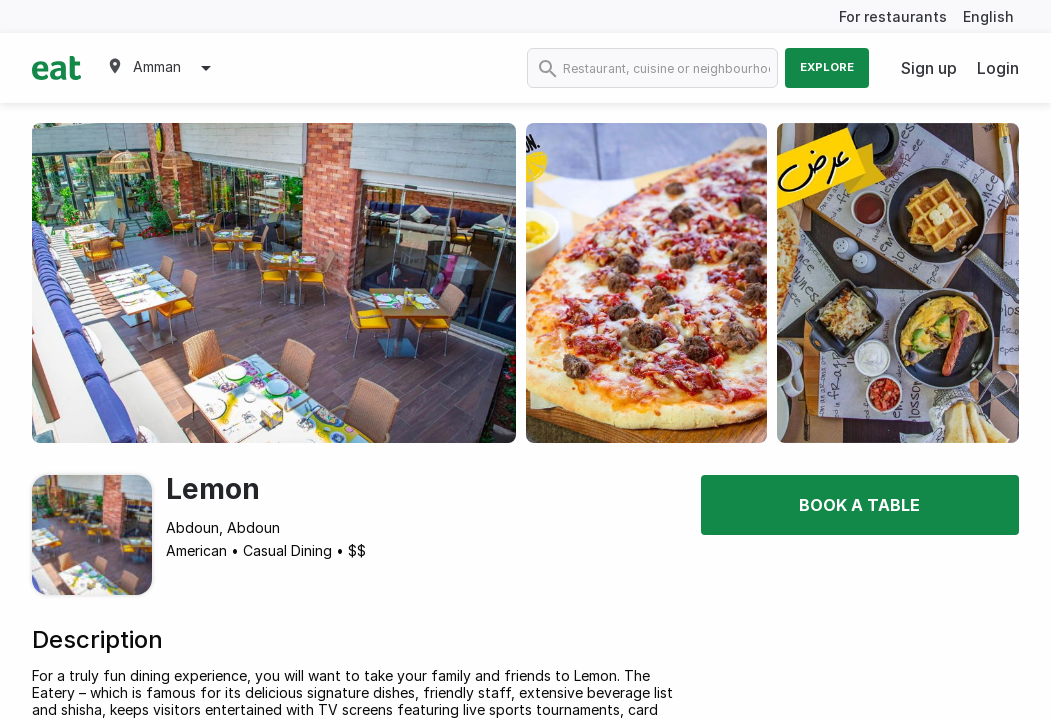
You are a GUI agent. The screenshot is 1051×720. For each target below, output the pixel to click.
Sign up (929, 68)
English (988, 16)
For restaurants (893, 16)
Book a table (859, 505)
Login (998, 68)
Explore (827, 67)
